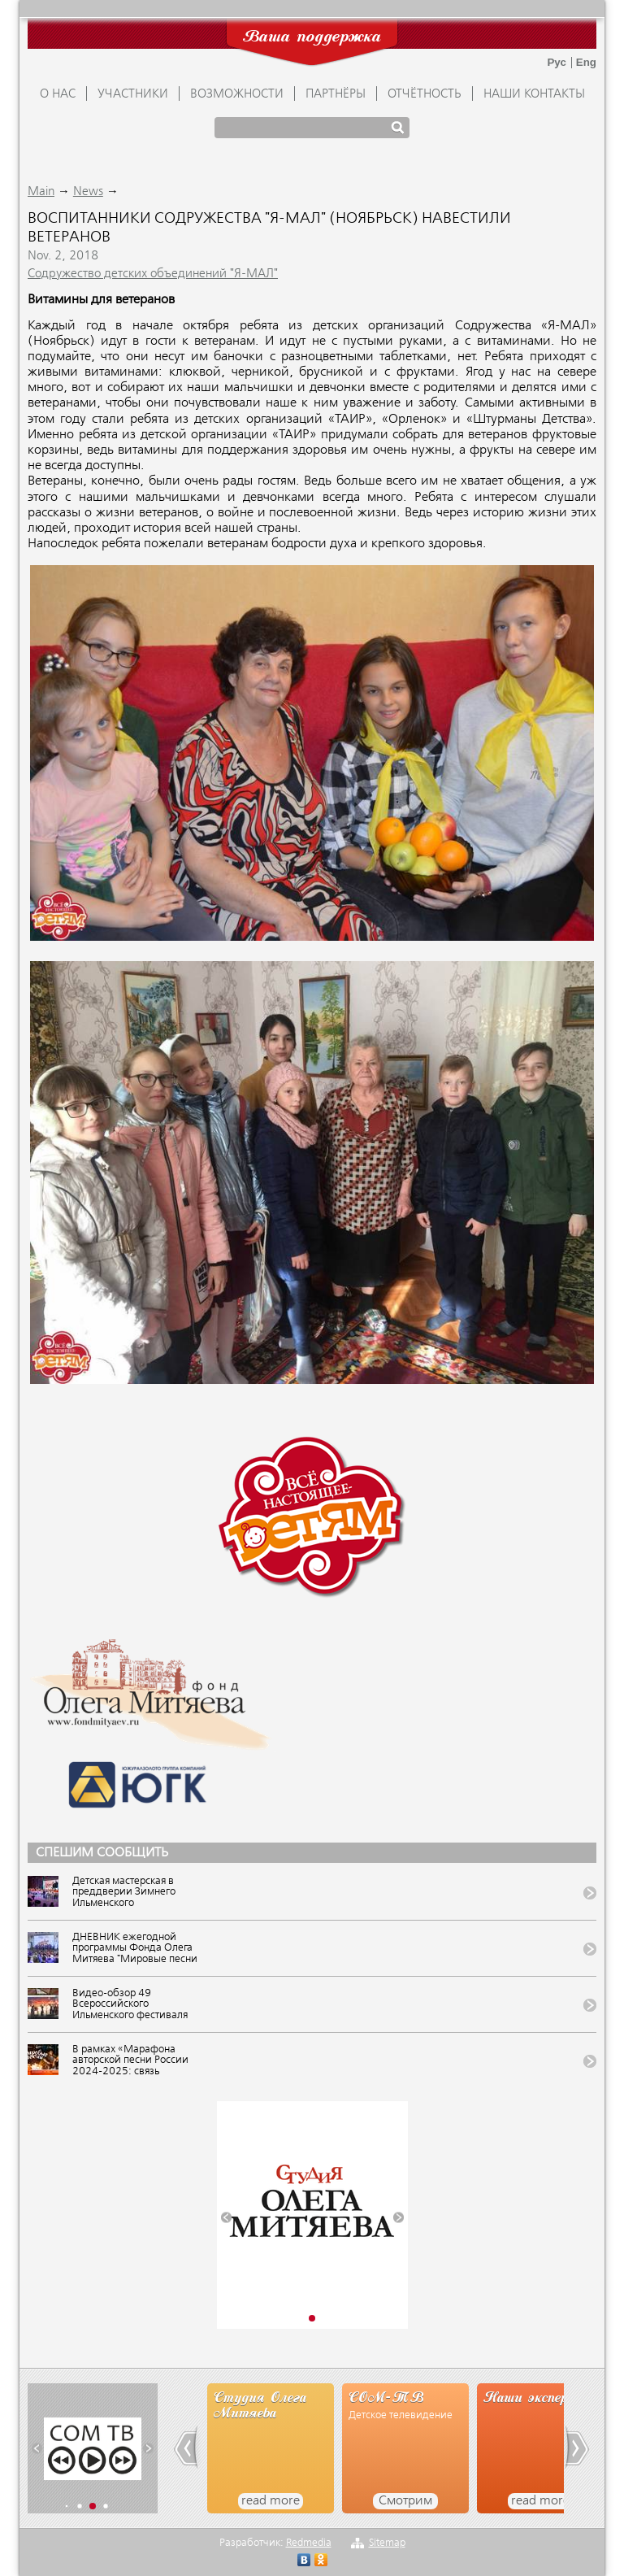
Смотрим (405, 2501)
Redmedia (309, 2543)
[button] (226, 2218)
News (88, 192)
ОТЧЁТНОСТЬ (425, 94)
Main (41, 192)
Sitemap (387, 2543)
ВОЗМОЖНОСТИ (237, 94)
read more (270, 2501)
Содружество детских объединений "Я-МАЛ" (153, 274)
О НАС (58, 94)
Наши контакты (534, 94)
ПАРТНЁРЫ (336, 94)
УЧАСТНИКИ (133, 94)
